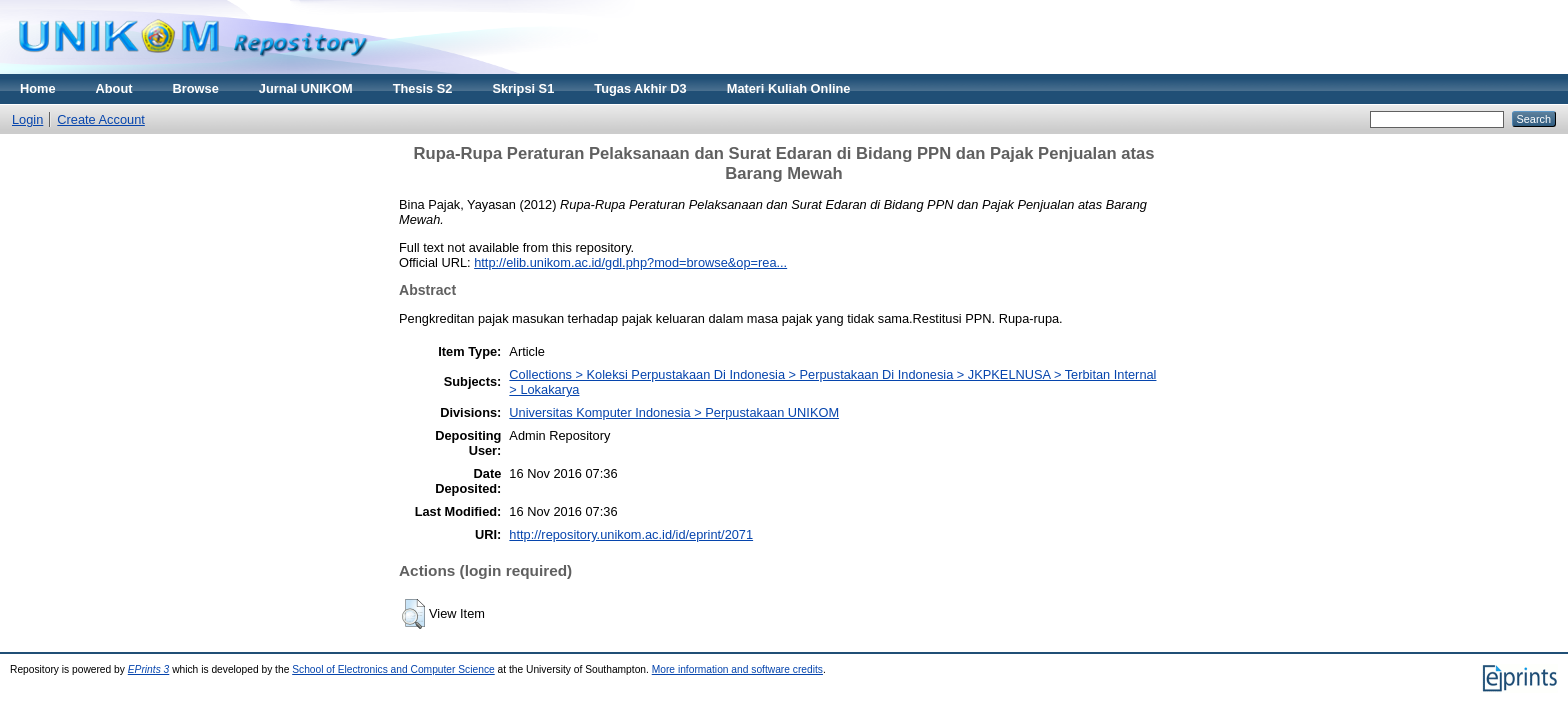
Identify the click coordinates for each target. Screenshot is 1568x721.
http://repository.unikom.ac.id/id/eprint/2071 (631, 534)
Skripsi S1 (523, 88)
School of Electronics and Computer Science (393, 669)
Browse (196, 88)
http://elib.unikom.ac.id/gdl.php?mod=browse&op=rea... (630, 262)
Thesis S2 (423, 88)
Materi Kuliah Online (789, 88)
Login (27, 119)
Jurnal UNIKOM (306, 88)
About (114, 88)
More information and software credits (737, 669)
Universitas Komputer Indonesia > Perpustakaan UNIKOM (674, 412)
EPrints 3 (149, 669)
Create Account (101, 119)
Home (38, 88)
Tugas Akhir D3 (640, 88)
